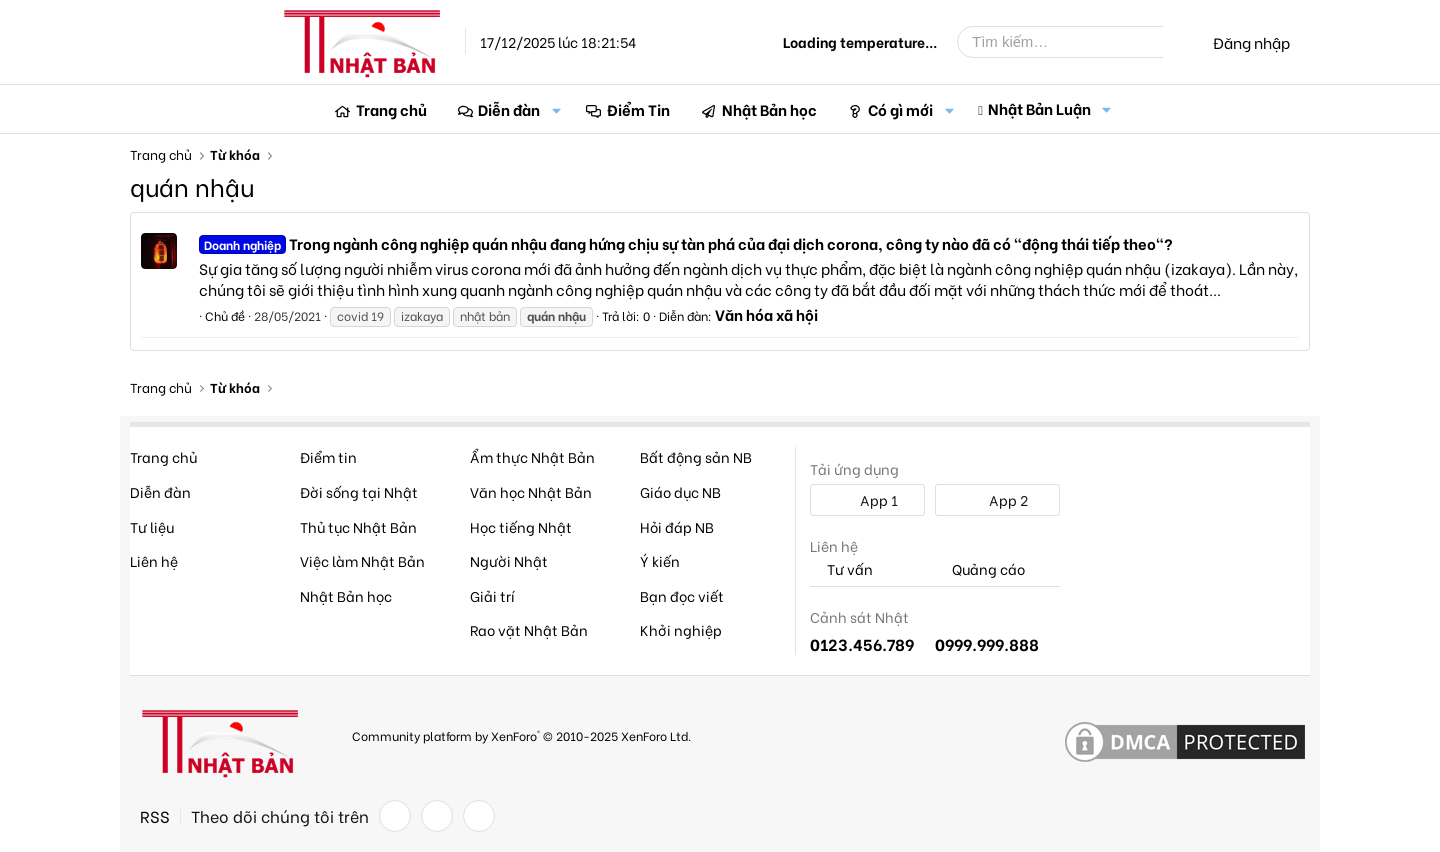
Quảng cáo (980, 569)
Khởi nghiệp (681, 629)
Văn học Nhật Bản (531, 491)
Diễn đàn (509, 109)
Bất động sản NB (696, 456)
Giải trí (492, 595)
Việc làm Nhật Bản (362, 560)
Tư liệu (152, 526)
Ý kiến (660, 560)
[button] (556, 109)
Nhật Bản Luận (1039, 108)
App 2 (997, 499)
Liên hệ (154, 560)
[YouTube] (479, 816)
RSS (155, 816)
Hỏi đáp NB (677, 526)
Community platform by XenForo (521, 735)
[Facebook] (395, 816)
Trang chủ (391, 109)
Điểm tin (328, 456)
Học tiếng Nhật (521, 526)
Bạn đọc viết (682, 595)
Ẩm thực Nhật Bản (532, 456)
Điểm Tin (638, 109)
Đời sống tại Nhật (359, 491)
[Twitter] (437, 816)
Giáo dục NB (680, 491)
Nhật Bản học (769, 109)
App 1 (868, 499)
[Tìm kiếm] (1075, 42)
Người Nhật (509, 560)
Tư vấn (841, 569)
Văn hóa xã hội (766, 314)
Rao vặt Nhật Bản (529, 629)
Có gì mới (900, 109)
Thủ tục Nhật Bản (358, 526)
